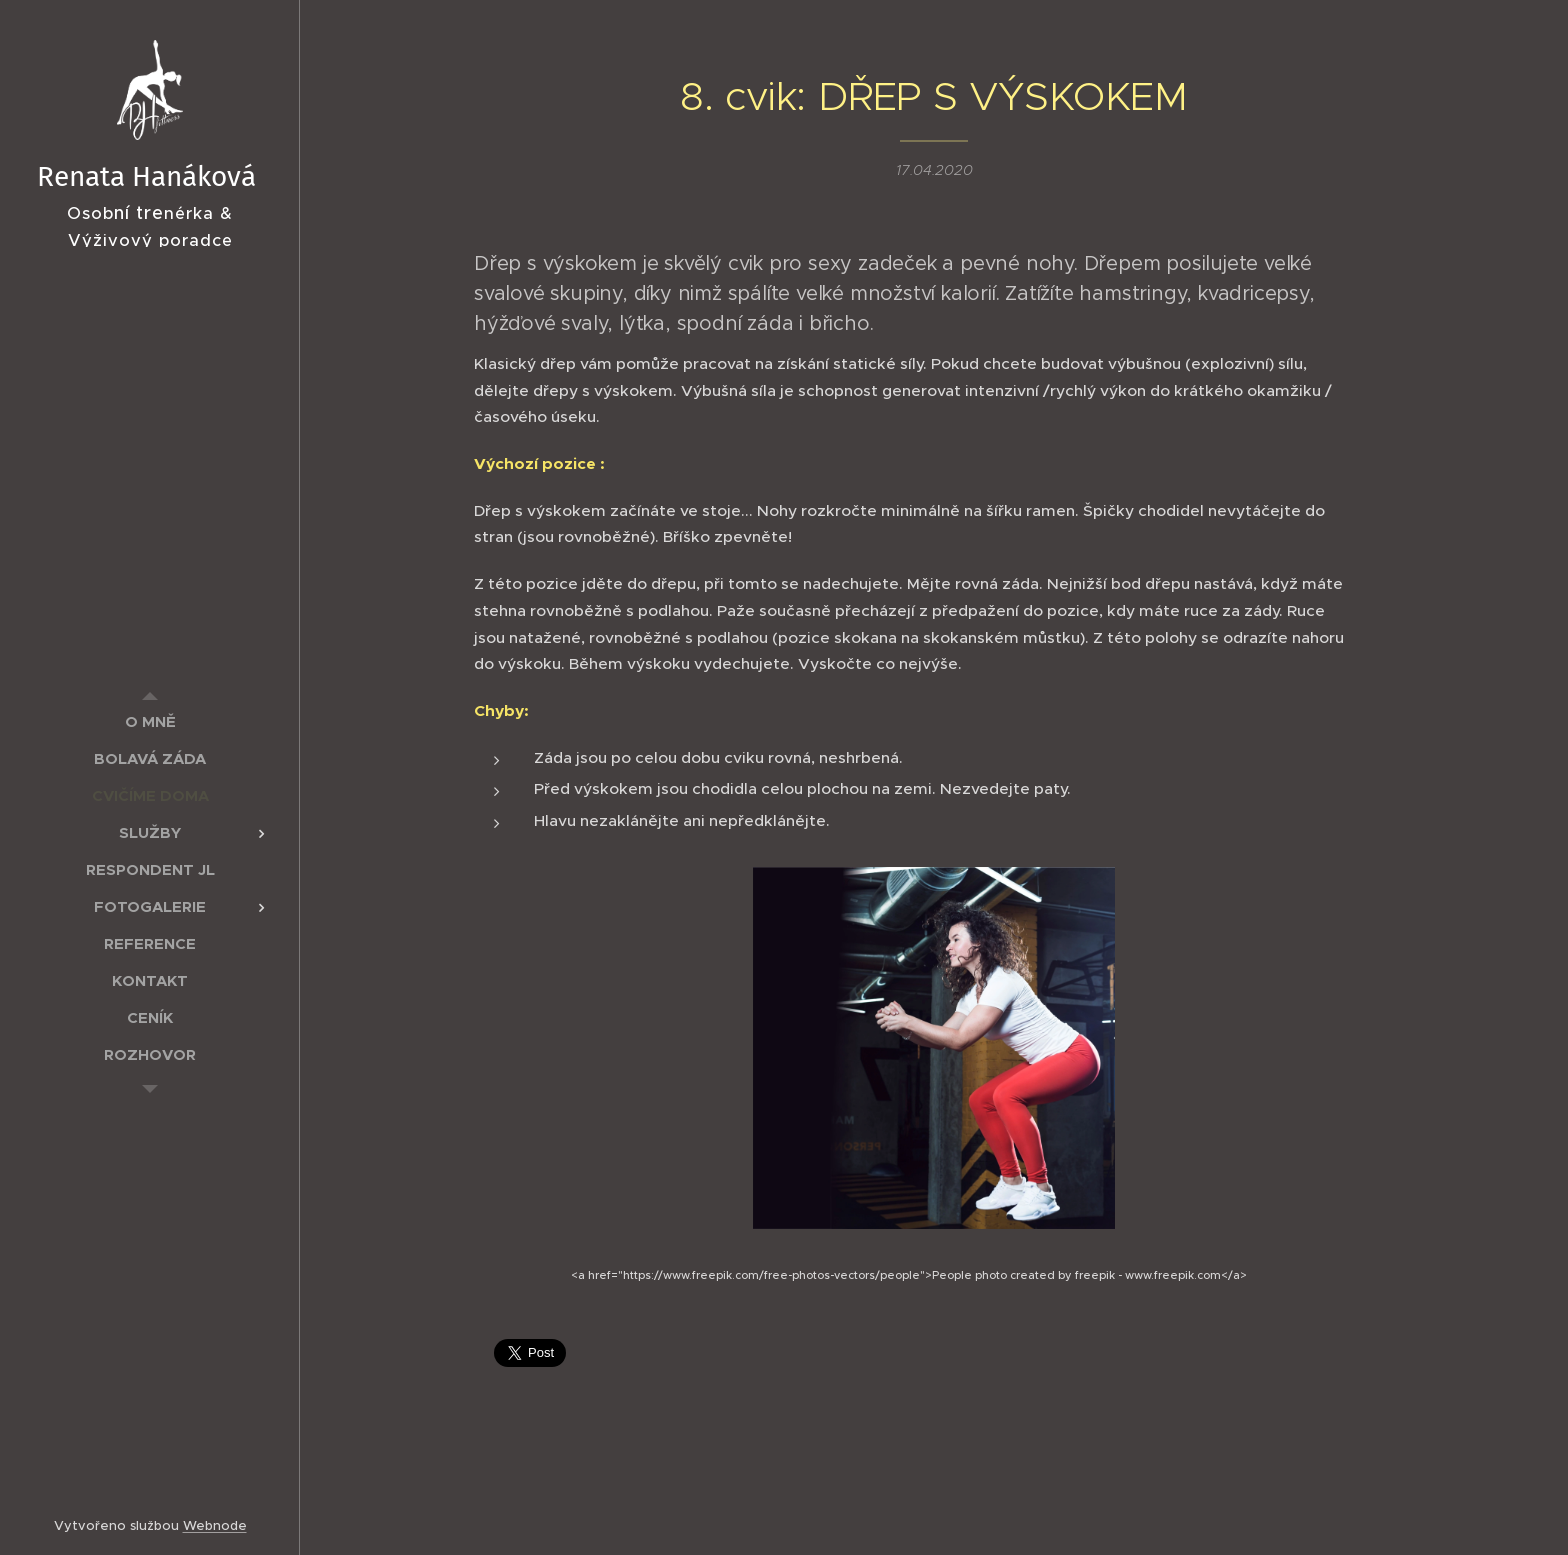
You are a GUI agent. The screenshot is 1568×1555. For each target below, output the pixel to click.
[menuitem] (150, 721)
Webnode (215, 1525)
